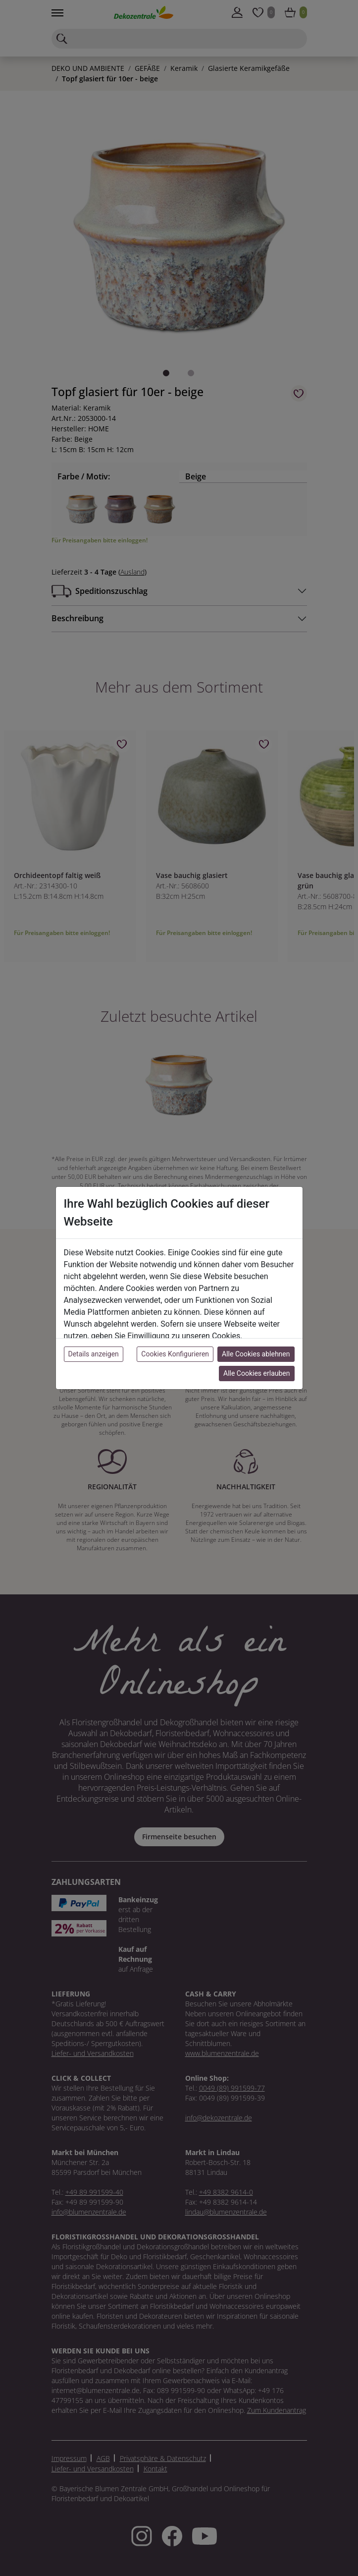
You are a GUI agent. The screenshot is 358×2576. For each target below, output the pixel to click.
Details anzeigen (93, 1354)
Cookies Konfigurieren (175, 1354)
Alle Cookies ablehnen (256, 1354)
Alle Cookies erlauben (256, 1373)
